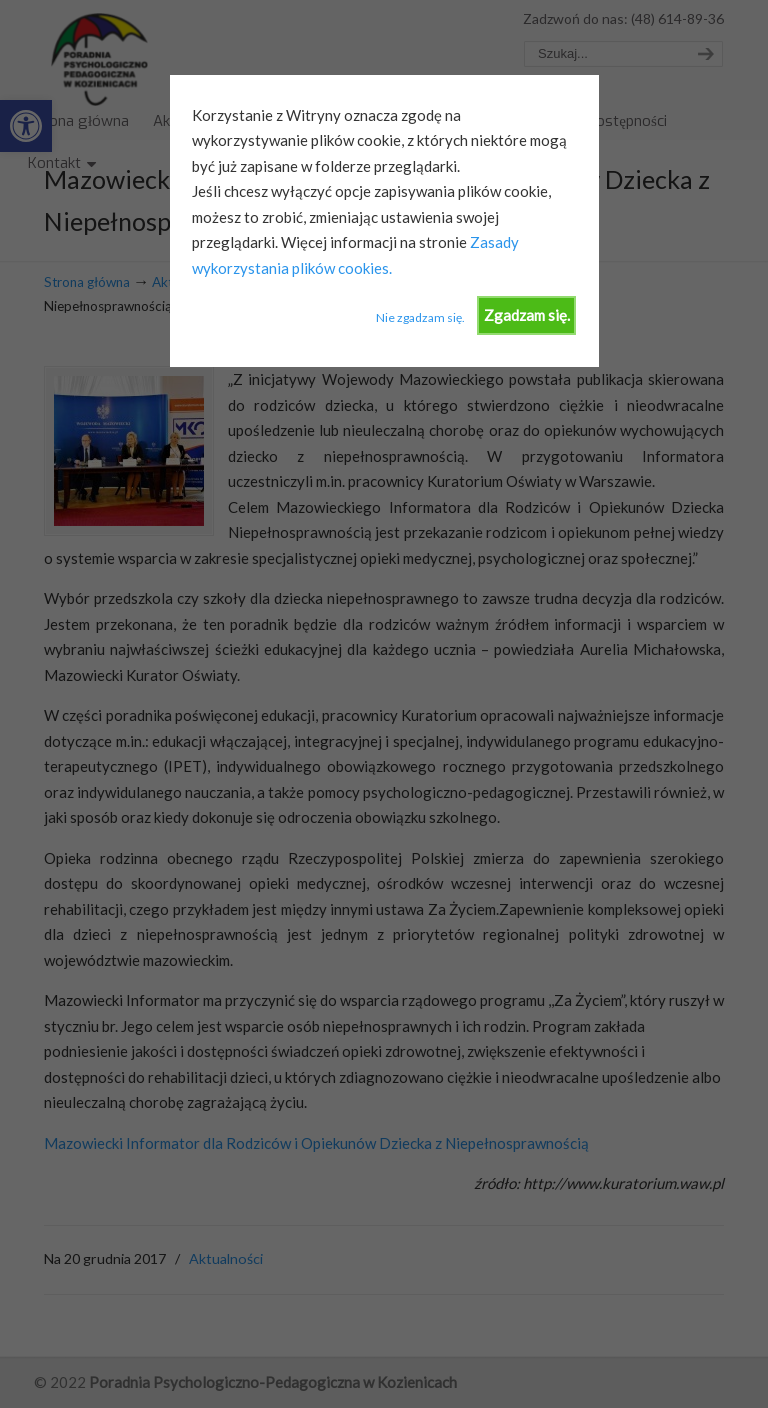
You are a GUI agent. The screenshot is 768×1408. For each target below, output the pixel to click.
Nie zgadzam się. (420, 317)
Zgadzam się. (527, 315)
